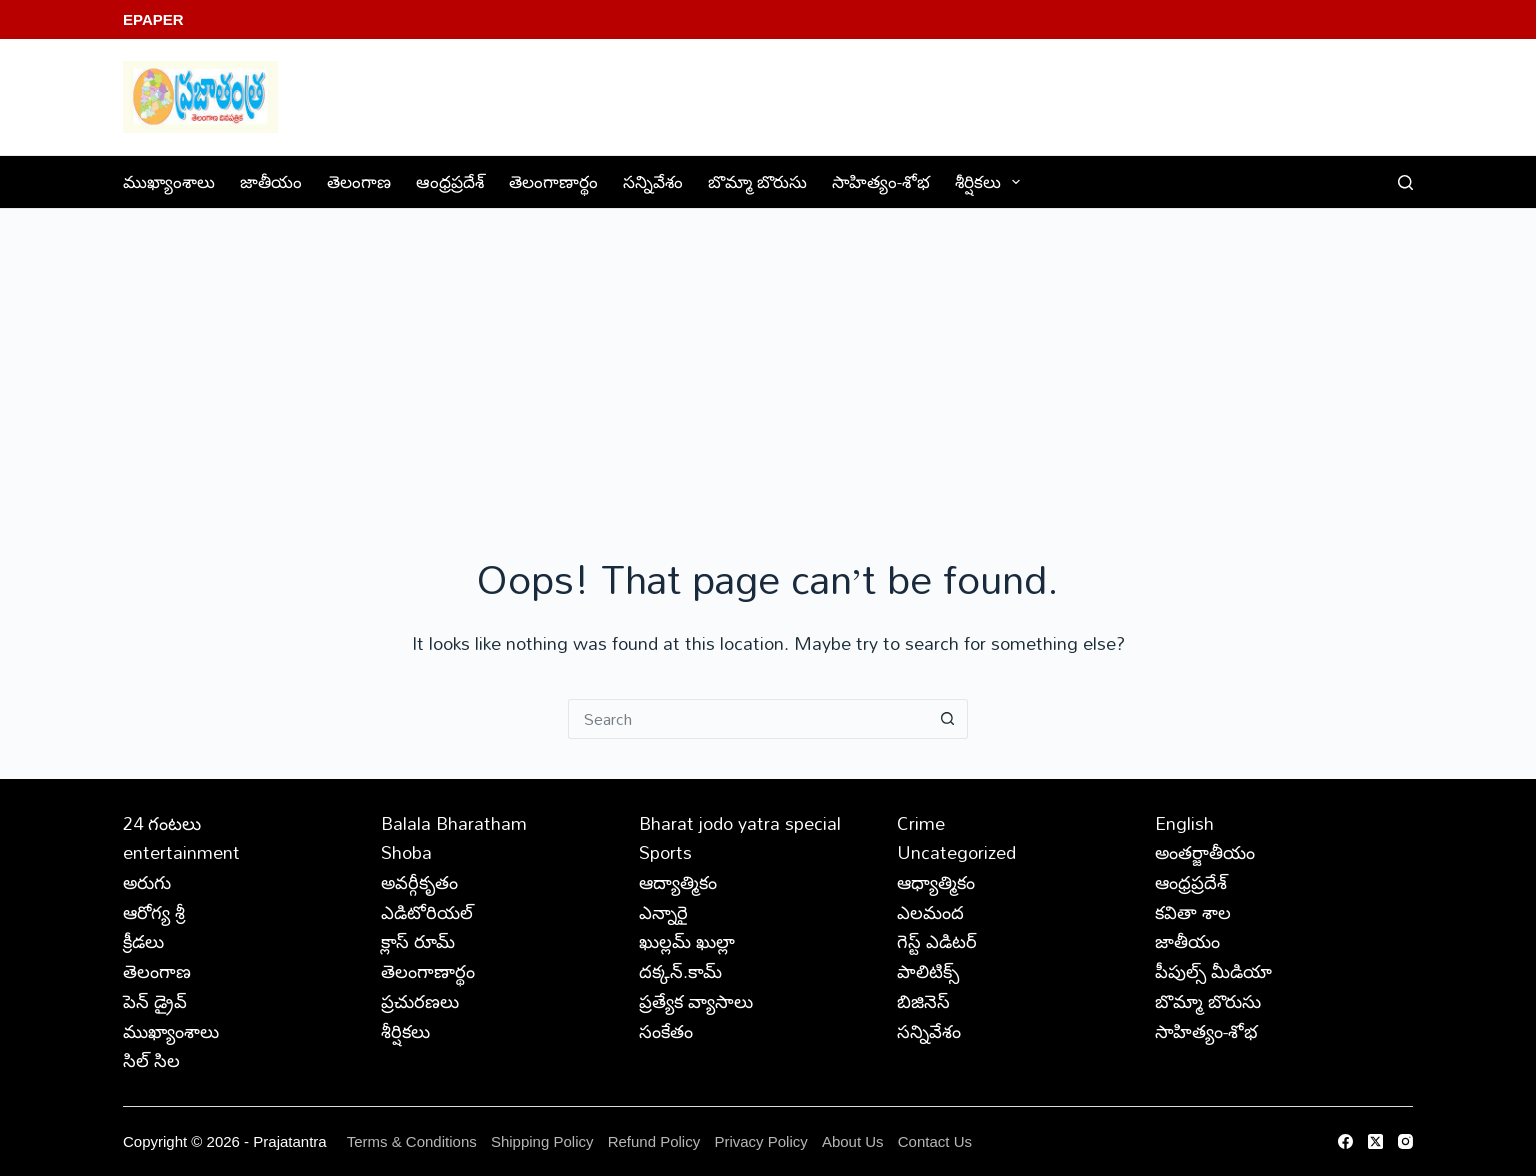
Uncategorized (956, 852)
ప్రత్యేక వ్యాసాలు (696, 1001)
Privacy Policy (763, 1141)
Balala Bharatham (454, 823)
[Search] (1405, 182)
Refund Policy (654, 1141)
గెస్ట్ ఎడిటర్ (937, 941)
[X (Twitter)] (1375, 1141)
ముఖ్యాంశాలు (169, 181)
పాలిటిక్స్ (928, 971)
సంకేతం (666, 1031)
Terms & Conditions (412, 1141)
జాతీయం (271, 181)
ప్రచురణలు (420, 1001)
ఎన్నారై (663, 912)
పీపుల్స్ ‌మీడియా (1213, 971)
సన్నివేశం (653, 181)
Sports (665, 852)
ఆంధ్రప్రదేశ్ (450, 181)
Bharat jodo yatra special (740, 823)
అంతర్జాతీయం (1205, 852)
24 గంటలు (162, 823)
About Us (853, 1141)
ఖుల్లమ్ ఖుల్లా (687, 941)
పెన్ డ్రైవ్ (155, 1001)
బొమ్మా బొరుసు (757, 181)
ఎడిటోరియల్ (427, 912)
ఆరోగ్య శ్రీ (154, 912)
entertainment (181, 852)
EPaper (153, 19)
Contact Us (935, 1141)
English (1184, 823)
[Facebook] (1345, 1141)
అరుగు (147, 882)
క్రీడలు (143, 941)
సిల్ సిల (151, 1060)
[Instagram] (1405, 1141)
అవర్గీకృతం (419, 882)
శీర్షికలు (991, 181)
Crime (921, 823)
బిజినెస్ (923, 1001)
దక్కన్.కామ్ (680, 971)
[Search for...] (748, 719)
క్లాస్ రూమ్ (418, 941)
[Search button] (948, 719)
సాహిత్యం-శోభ (881, 181)
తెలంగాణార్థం (553, 181)
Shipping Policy (542, 1141)
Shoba (406, 852)
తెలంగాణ (359, 181)
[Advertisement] (768, 359)
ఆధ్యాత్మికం (936, 882)
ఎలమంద (930, 912)
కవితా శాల (1193, 912)
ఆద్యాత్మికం (678, 882)
